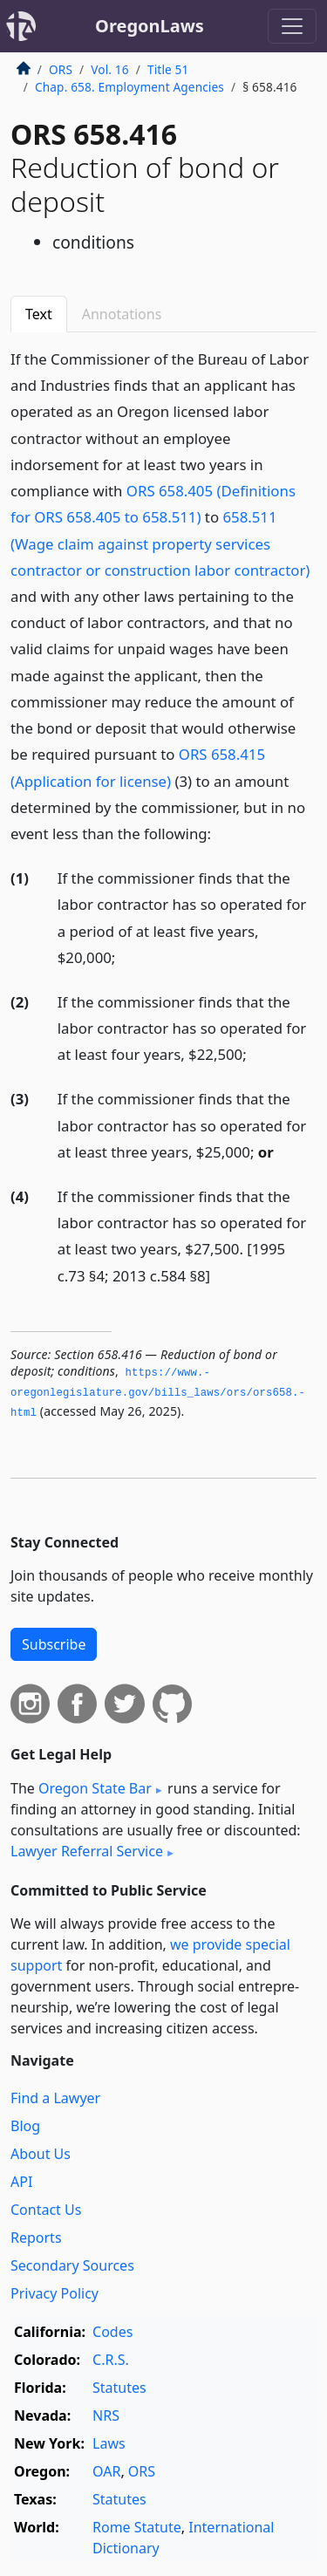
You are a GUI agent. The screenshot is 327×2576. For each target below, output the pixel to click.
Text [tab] (38, 314)
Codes (112, 2331)
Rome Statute (136, 2527)
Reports (36, 2237)
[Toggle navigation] (292, 26)
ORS (60, 69)
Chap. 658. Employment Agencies (129, 87)
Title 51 (168, 69)
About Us (40, 2153)
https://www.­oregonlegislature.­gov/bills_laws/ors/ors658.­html (157, 1392)
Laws (109, 2443)
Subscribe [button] (53, 1644)
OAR (106, 2471)
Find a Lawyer (55, 2098)
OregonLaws (149, 26)
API (21, 2181)
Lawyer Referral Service (86, 1851)
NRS (105, 2415)
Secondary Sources (72, 2265)
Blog (25, 2125)
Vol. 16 (109, 69)
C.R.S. (110, 2359)
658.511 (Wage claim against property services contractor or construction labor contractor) (160, 543)
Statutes (119, 2387)
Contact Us (45, 2209)
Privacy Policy (54, 2293)
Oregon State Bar (95, 1788)
